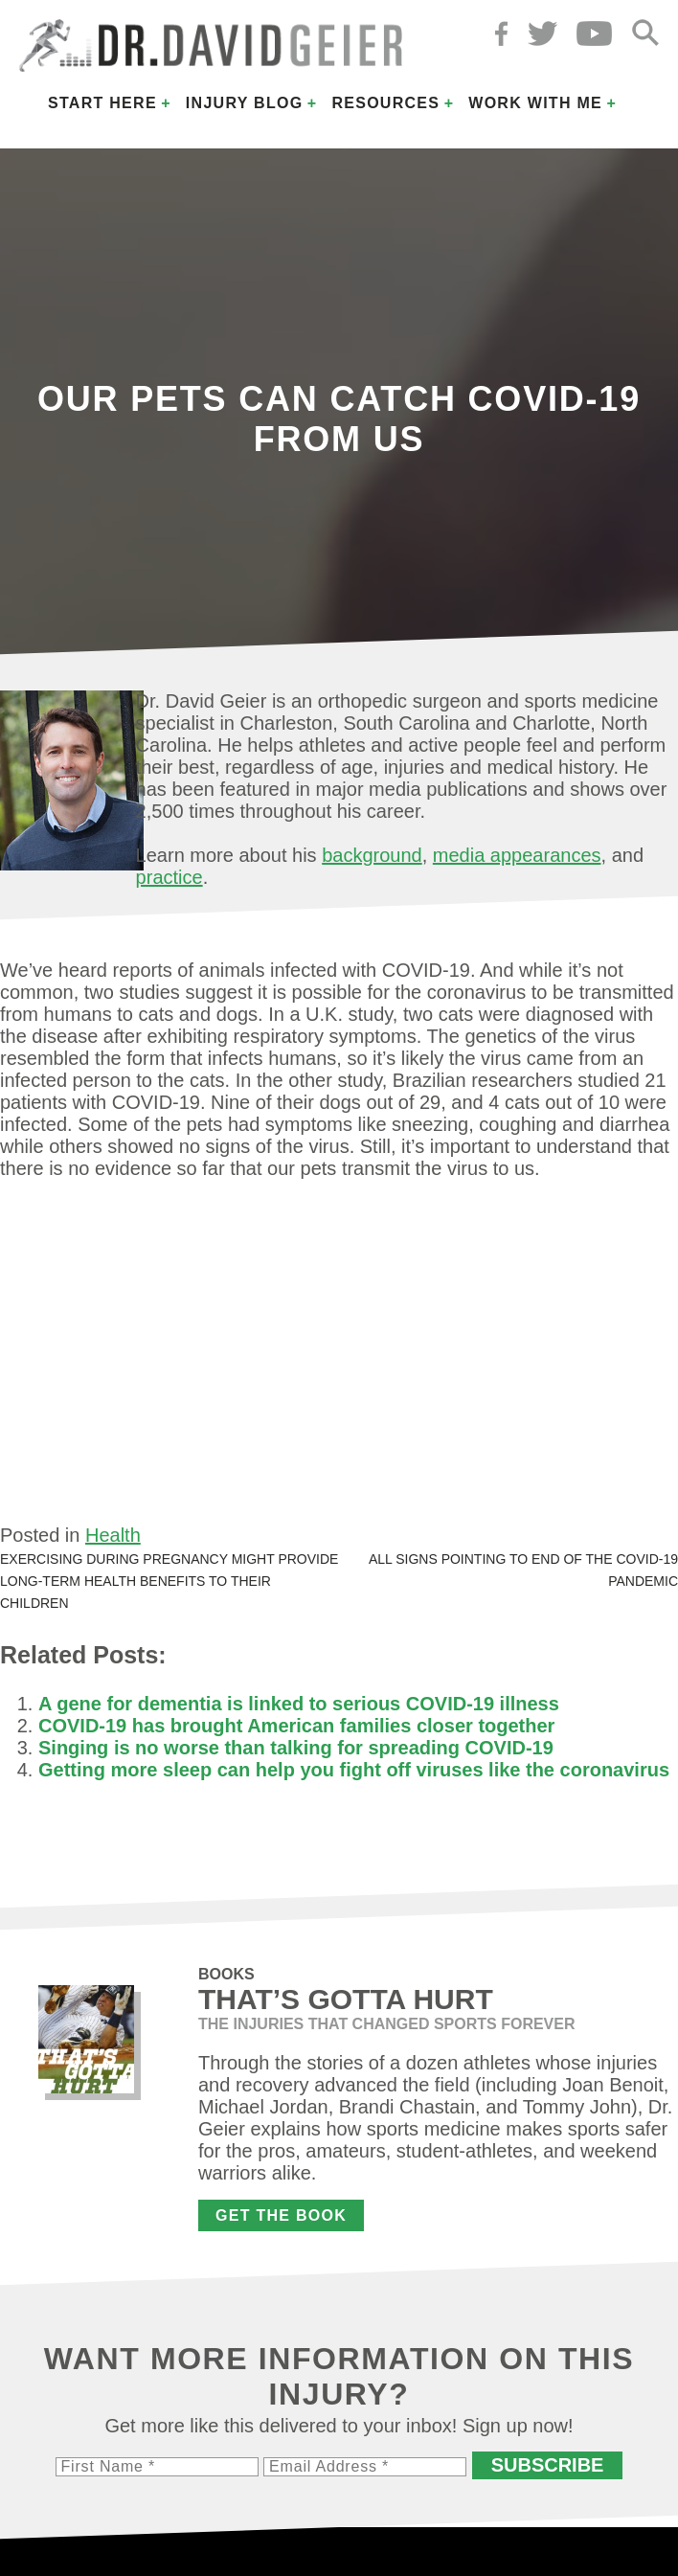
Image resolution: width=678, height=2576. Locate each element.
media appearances (517, 855)
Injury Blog (245, 103)
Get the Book (281, 2215)
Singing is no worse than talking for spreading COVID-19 (296, 1747)
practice (169, 877)
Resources (385, 103)
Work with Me (535, 103)
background (372, 855)
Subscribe (547, 2464)
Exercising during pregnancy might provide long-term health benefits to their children (169, 1581)
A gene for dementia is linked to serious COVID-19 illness (298, 1703)
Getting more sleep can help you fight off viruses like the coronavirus (353, 1769)
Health (113, 1535)
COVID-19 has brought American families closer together (296, 1725)
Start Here (102, 103)
